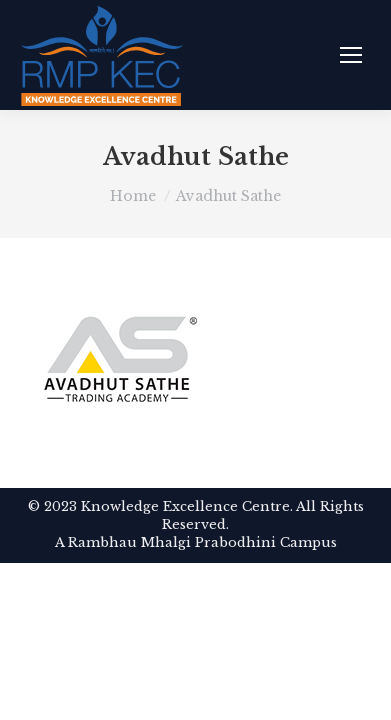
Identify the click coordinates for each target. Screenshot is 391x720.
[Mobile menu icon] (351, 55)
